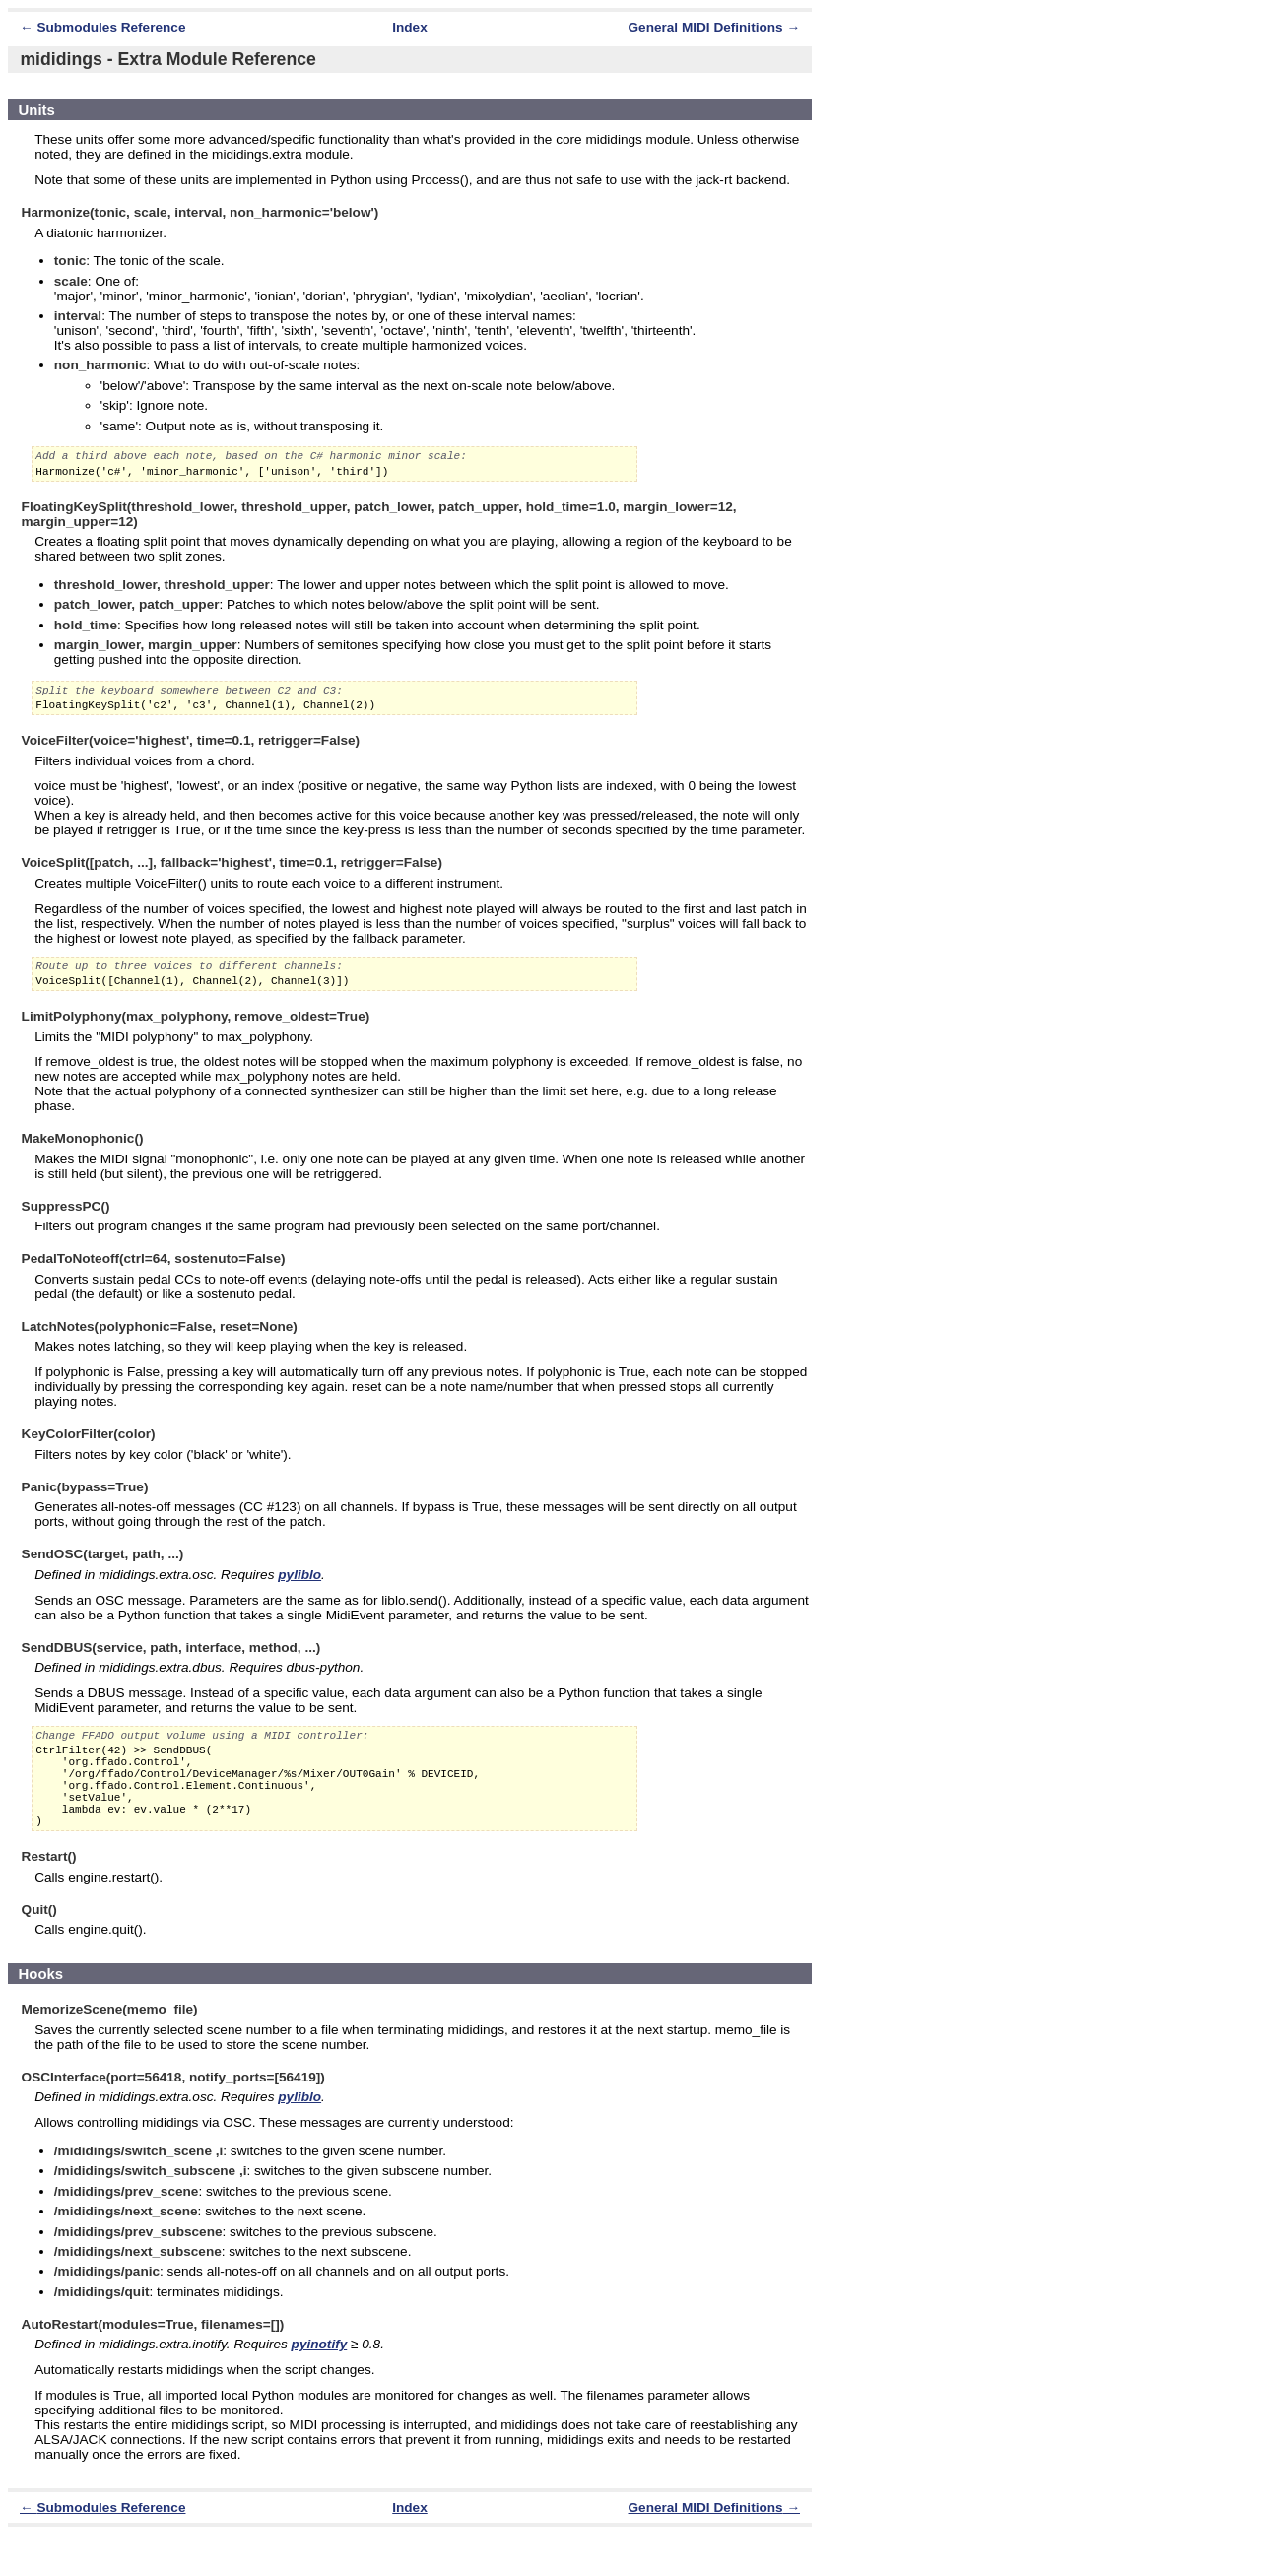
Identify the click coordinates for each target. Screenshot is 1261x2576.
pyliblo (299, 1592)
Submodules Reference (110, 27)
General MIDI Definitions (706, 27)
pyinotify (320, 2385)
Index (410, 27)
